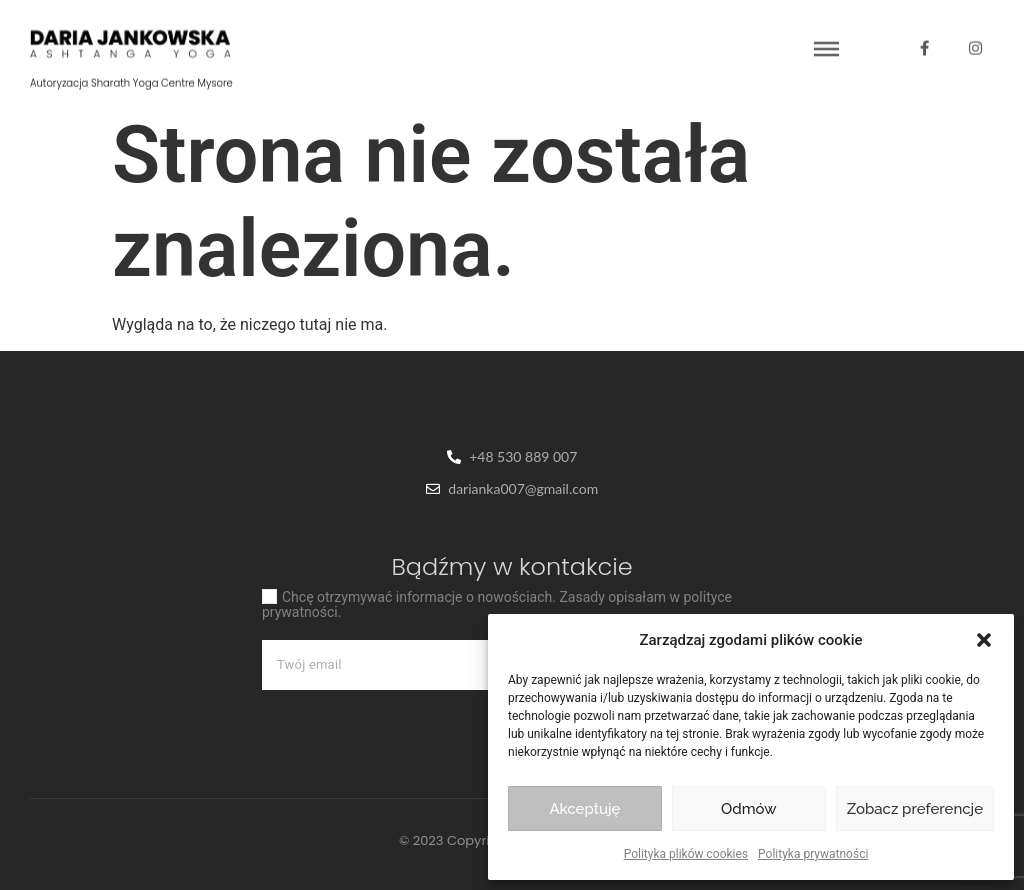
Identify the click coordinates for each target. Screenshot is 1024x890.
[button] (984, 640)
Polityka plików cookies (686, 854)
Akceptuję (584, 809)
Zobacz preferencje (915, 809)
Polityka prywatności (813, 854)
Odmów (749, 809)
